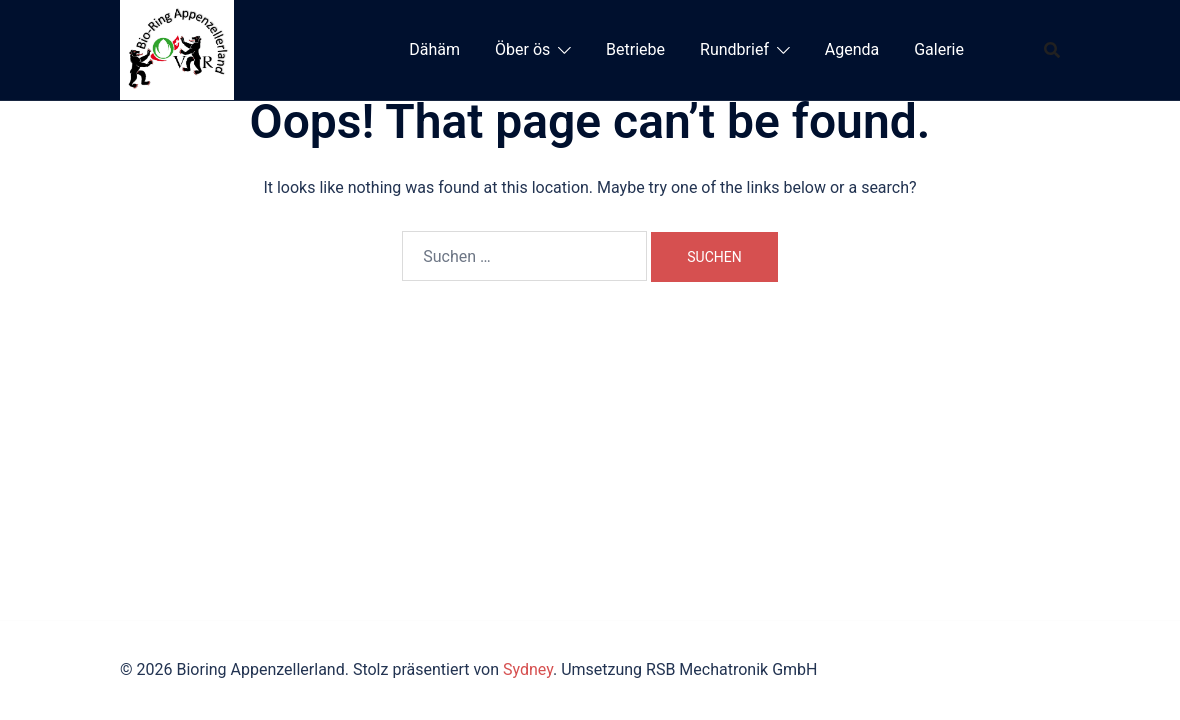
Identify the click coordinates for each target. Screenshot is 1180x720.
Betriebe (635, 49)
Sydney (528, 669)
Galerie (939, 49)
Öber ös (522, 49)
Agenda (852, 49)
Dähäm (434, 49)
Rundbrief (734, 49)
